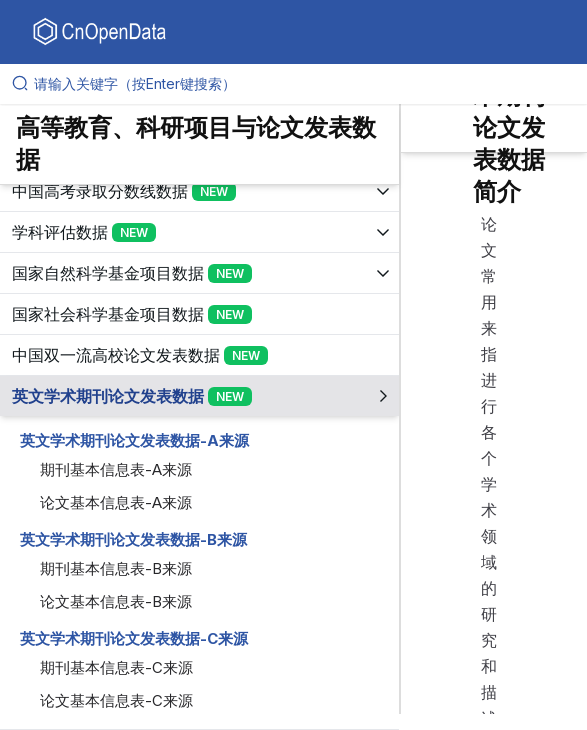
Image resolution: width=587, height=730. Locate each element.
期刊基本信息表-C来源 (116, 667)
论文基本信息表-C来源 (116, 700)
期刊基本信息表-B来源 (116, 568)
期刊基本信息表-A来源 (116, 469)
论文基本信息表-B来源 (116, 601)
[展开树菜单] (199, 191)
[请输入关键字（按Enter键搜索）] (301, 84)
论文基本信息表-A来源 (116, 502)
